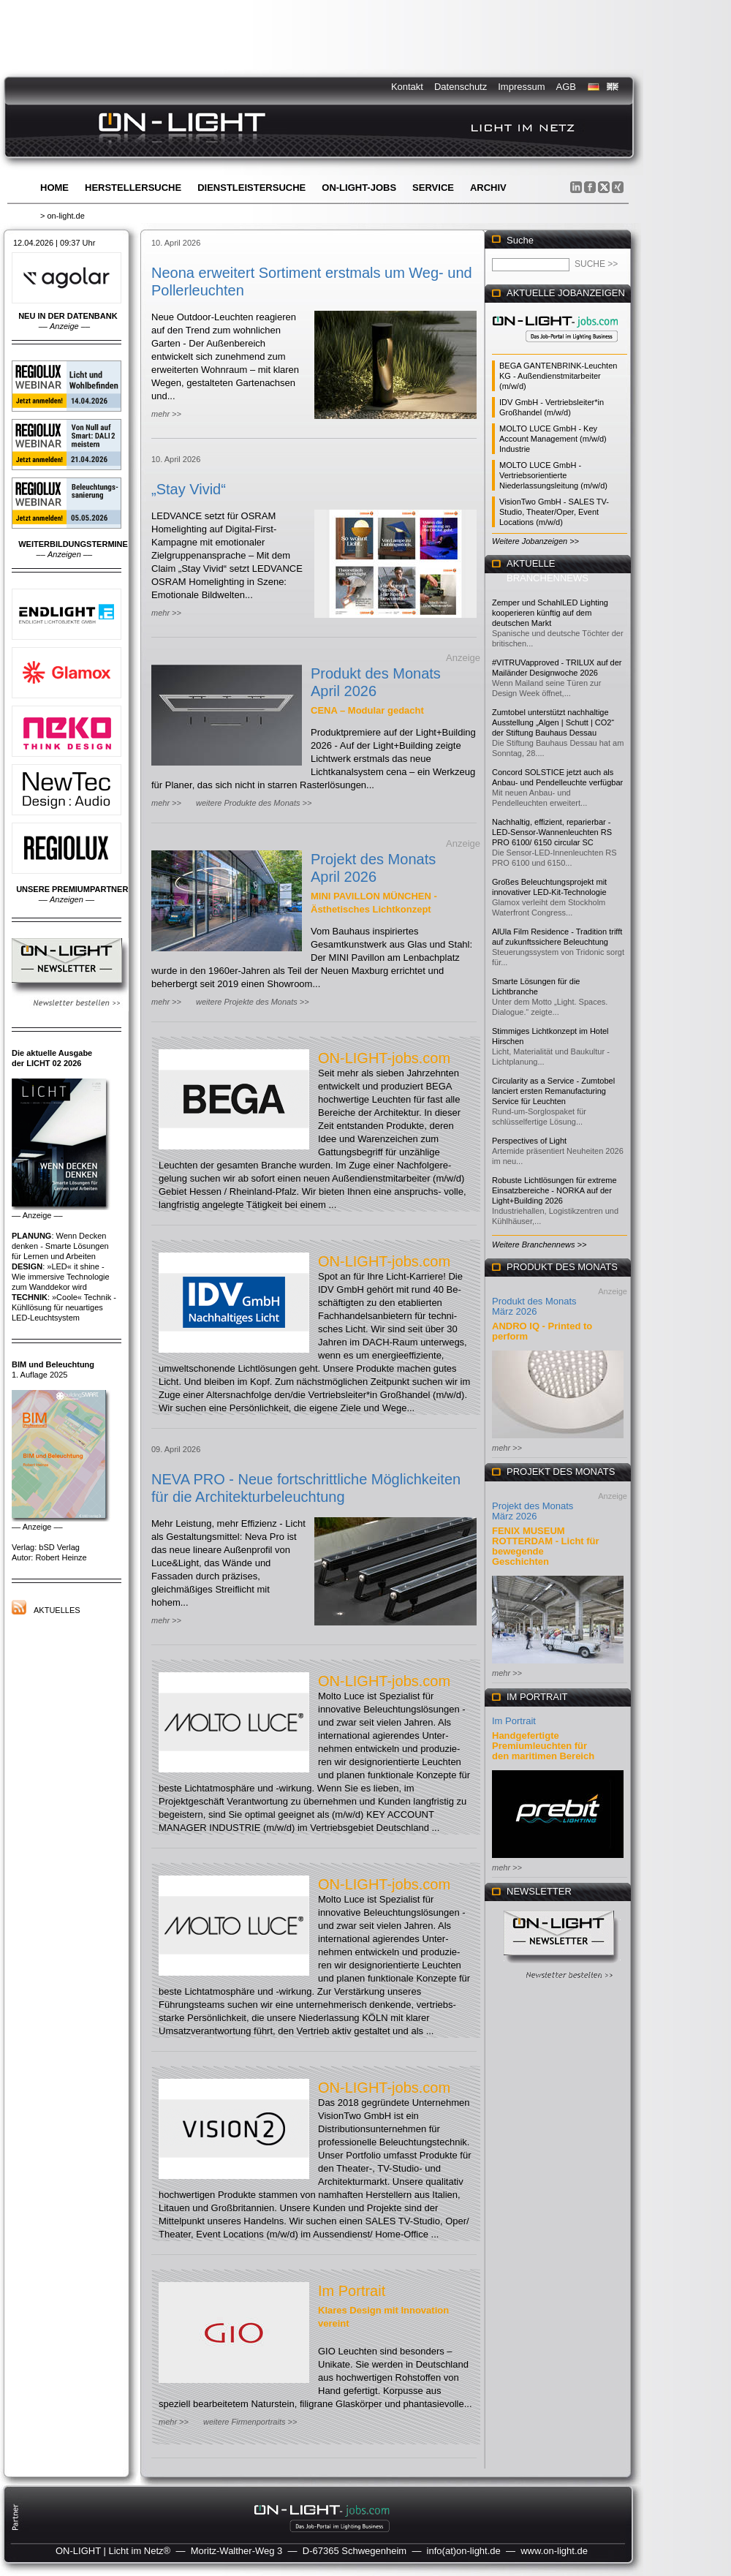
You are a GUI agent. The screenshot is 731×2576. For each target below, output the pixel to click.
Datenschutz (460, 86)
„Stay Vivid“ (188, 489)
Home (54, 187)
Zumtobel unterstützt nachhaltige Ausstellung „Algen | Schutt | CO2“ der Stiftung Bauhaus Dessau (553, 722)
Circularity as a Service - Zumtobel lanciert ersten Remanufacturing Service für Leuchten (553, 1091)
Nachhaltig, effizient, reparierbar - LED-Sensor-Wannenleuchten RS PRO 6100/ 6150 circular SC (552, 832)
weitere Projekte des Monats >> (252, 1001)
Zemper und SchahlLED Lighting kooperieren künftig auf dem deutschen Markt (550, 612)
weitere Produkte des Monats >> (253, 802)
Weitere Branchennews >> (539, 1244)
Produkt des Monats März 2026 (534, 1306)
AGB (566, 86)
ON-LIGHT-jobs (359, 187)
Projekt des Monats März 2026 (532, 1511)
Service (433, 187)
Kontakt (407, 86)
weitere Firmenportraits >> (250, 2421)
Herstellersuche (133, 187)
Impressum (521, 86)
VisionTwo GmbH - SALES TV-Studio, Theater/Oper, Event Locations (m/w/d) (554, 511)
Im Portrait (351, 2291)
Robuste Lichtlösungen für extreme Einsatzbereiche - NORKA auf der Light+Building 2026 (554, 1190)
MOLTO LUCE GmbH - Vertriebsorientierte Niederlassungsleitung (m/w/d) (553, 475)
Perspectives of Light (529, 1140)
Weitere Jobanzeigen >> (535, 541)
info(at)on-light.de (464, 2550)
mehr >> (166, 413)
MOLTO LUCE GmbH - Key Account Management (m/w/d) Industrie (553, 438)
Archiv (488, 187)
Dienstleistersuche (251, 187)
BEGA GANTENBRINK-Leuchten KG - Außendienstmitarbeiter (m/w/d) (558, 375)
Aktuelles (57, 1610)
